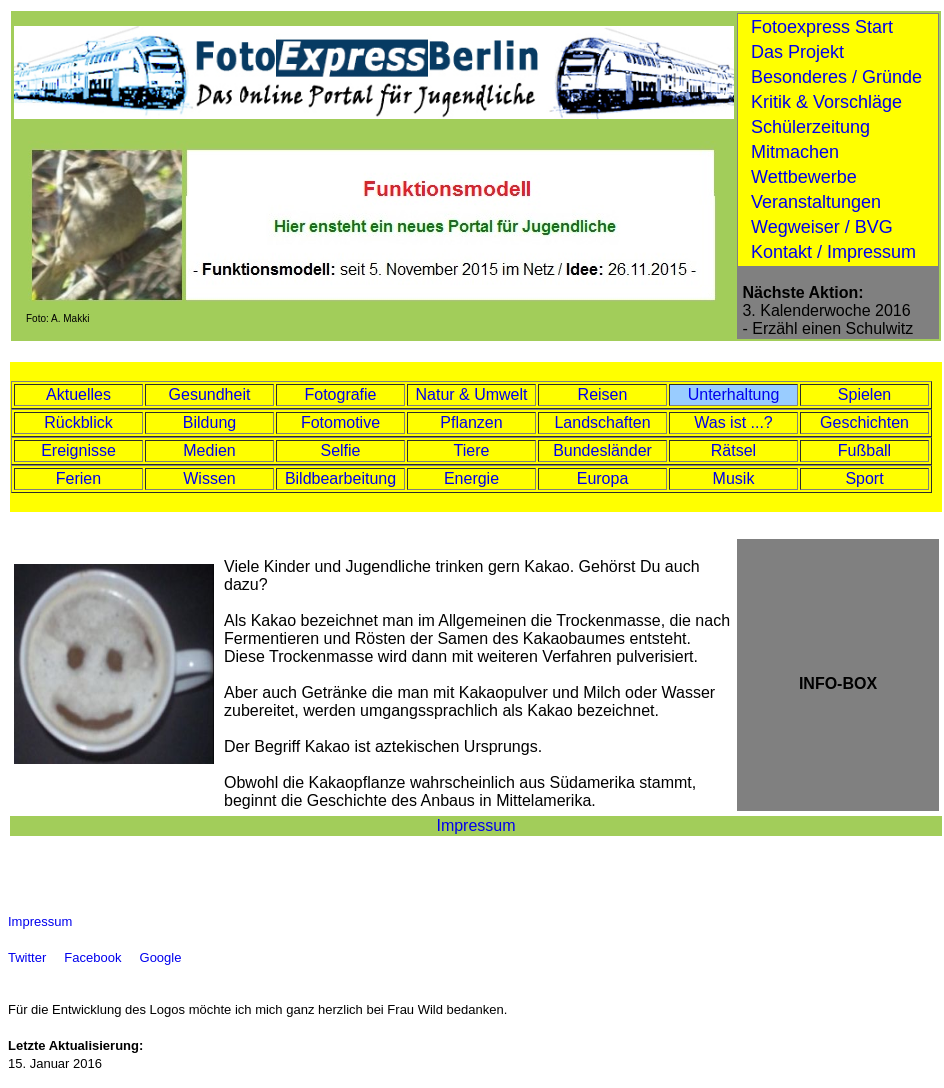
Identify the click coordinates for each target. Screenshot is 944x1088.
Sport (864, 478)
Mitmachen (795, 152)
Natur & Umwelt (471, 394)
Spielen (864, 394)
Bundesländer (602, 450)
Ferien (78, 478)
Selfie (340, 450)
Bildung (209, 422)
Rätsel (733, 450)
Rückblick (78, 422)
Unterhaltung (734, 394)
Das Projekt (797, 52)
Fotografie (340, 394)
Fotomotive (340, 422)
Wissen (209, 478)
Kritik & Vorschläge (826, 102)
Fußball (864, 450)
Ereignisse (78, 450)
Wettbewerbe (804, 177)
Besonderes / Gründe (836, 77)
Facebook (94, 957)
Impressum (475, 825)
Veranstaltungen (816, 202)
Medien (209, 450)
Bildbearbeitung (340, 478)
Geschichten (864, 422)
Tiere (472, 450)
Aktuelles (78, 394)
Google (163, 957)
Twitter (29, 957)
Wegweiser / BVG (822, 227)
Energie (471, 478)
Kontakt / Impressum (833, 252)
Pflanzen (471, 422)
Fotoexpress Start (822, 27)
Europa (603, 478)
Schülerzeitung (810, 127)
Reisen (603, 394)
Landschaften (602, 422)
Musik (734, 478)
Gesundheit (210, 394)
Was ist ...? (733, 422)
